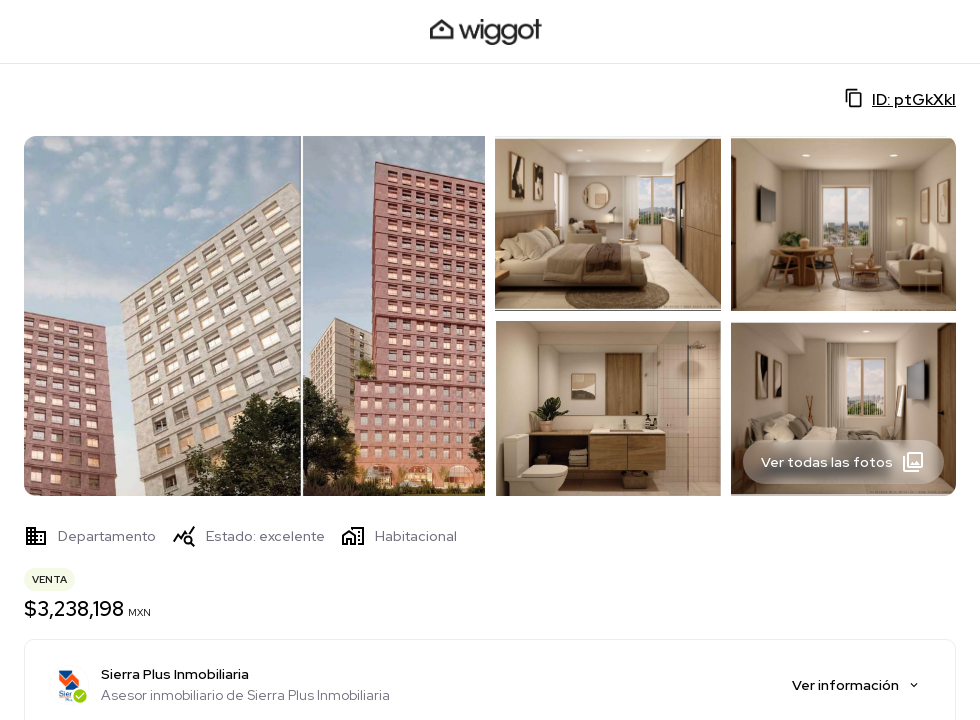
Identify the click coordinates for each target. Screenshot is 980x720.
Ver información (856, 685)
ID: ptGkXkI (900, 99)
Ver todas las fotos (843, 462)
